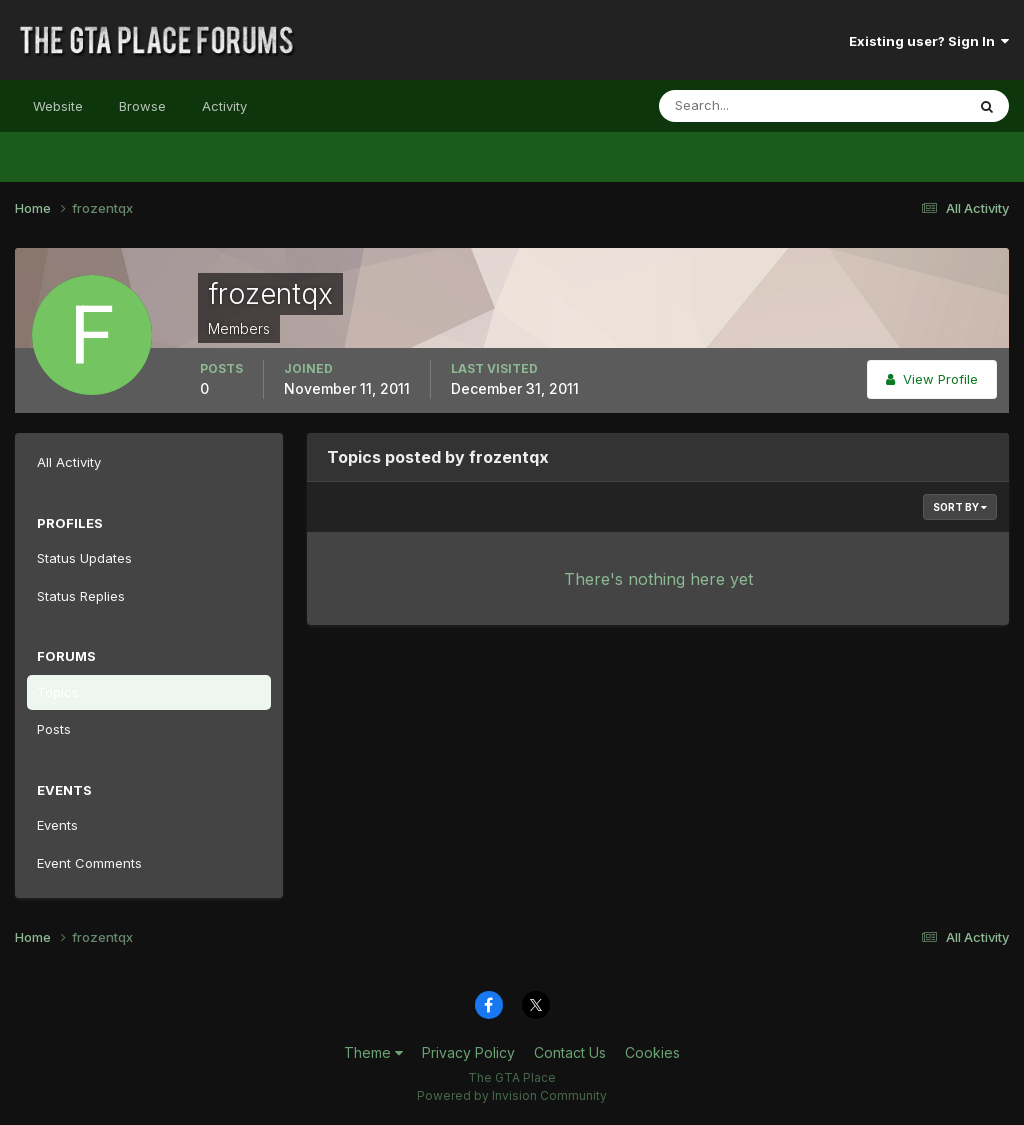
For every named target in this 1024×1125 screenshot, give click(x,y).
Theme (373, 1052)
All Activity (69, 462)
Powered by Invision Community (512, 1095)
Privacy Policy (468, 1052)
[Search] (747, 106)
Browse (142, 106)
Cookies (652, 1052)
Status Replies (81, 596)
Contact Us (570, 1052)
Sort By (960, 507)
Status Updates (84, 558)
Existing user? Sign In (929, 41)
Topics (58, 692)
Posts (54, 729)
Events (57, 825)
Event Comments (89, 863)
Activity (224, 106)
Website (58, 106)
